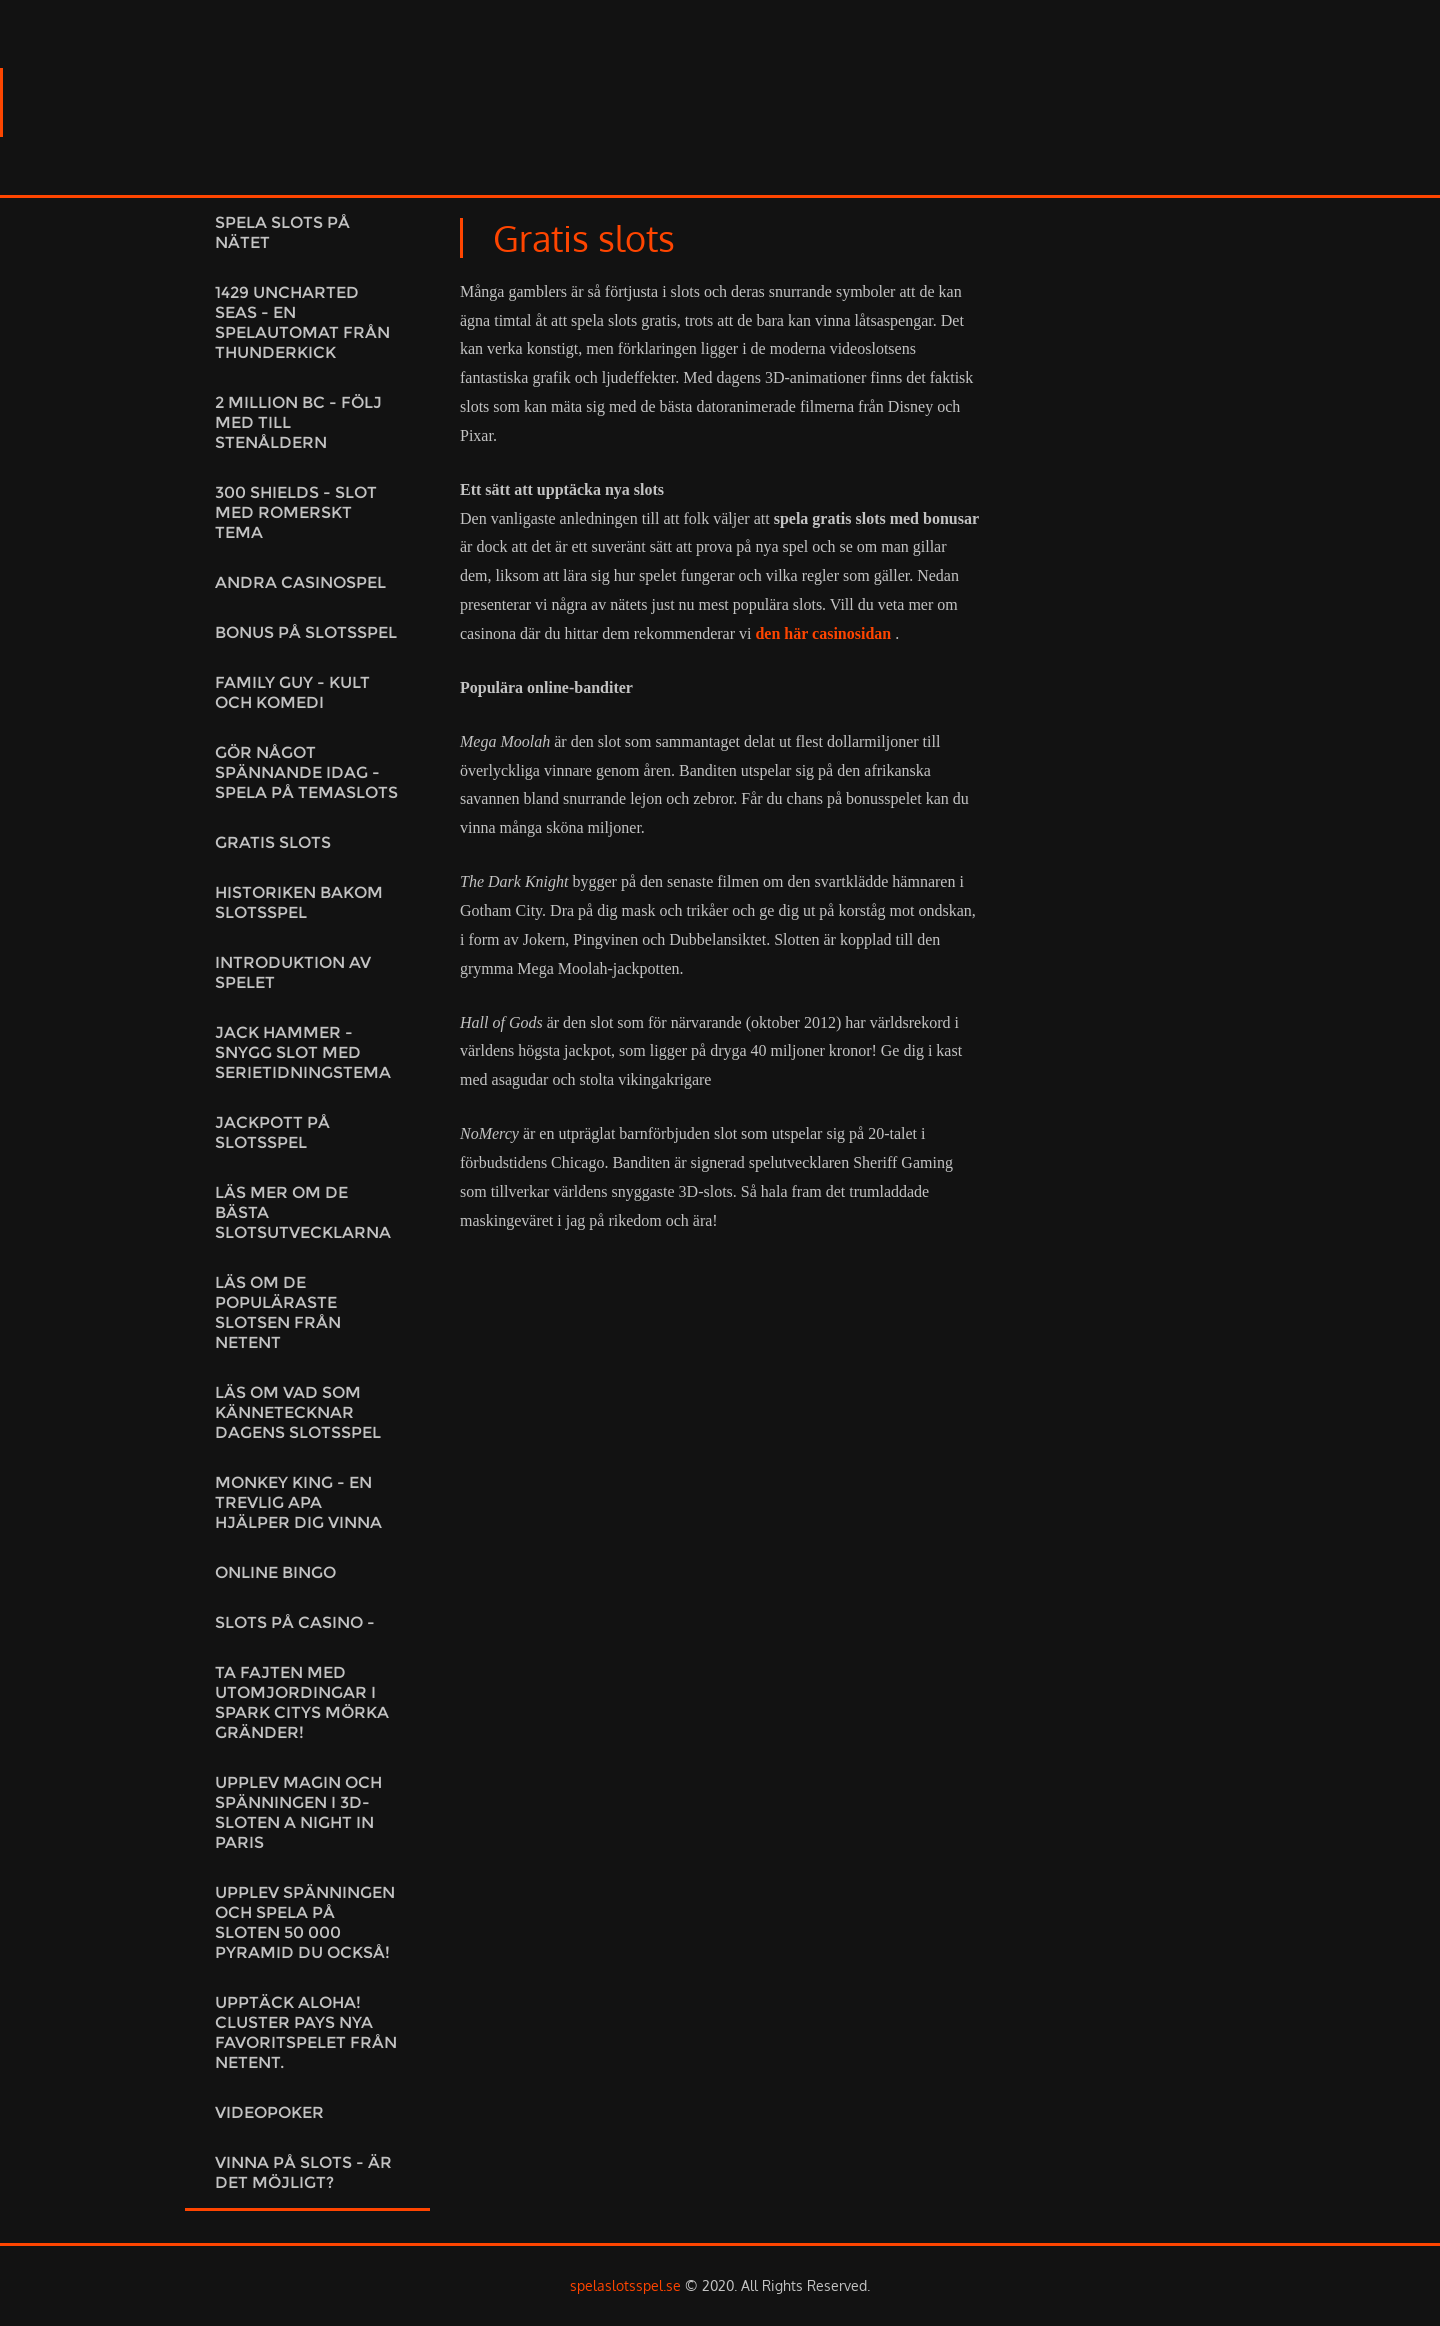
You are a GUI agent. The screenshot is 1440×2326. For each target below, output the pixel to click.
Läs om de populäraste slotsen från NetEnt (278, 1312)
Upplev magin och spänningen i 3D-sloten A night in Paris (298, 1812)
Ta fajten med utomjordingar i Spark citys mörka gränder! (302, 1702)
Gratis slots (273, 842)
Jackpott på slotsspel (272, 1132)
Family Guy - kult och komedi (292, 692)
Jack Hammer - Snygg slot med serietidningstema (303, 1052)
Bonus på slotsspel (306, 632)
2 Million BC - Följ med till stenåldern (298, 422)
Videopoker (269, 2112)
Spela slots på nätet (282, 232)
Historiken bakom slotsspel (299, 902)
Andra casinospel (300, 582)
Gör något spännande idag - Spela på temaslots (306, 772)
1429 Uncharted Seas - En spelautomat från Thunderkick (302, 322)
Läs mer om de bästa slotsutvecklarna (303, 1212)
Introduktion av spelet (293, 972)
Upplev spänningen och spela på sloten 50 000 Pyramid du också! (305, 1922)
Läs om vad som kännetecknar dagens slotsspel (298, 1412)
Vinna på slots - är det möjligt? (303, 2172)
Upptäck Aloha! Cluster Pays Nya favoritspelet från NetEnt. (306, 2032)
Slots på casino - (295, 1622)
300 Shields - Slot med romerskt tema (296, 512)
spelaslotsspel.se (625, 2285)
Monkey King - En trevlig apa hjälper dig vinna (298, 1502)
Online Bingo (275, 1572)
